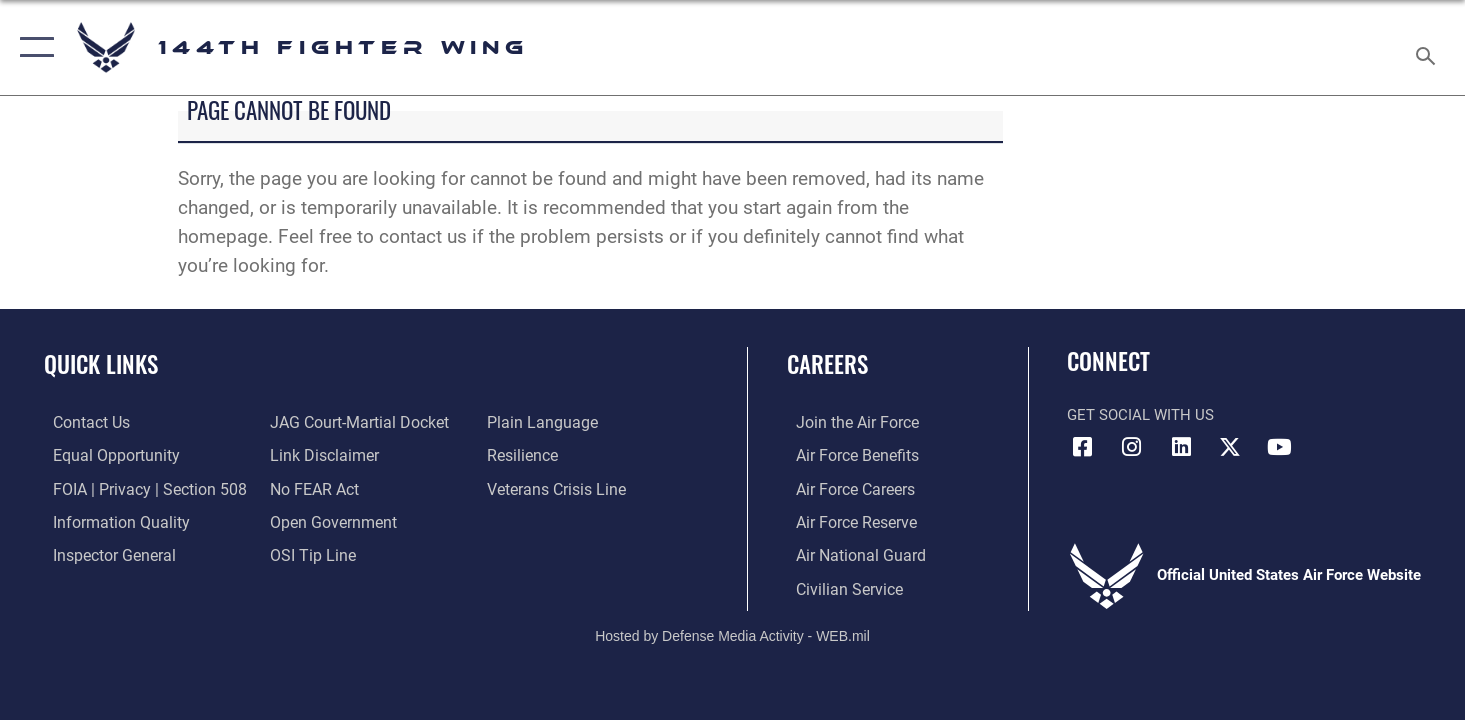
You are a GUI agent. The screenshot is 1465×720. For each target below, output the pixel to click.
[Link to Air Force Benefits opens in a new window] (846, 455)
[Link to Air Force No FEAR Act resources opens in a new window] (310, 488)
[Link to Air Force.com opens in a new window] (846, 422)
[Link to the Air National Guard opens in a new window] (848, 554)
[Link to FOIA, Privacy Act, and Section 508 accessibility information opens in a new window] (135, 488)
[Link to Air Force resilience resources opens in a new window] (524, 455)
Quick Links (101, 364)
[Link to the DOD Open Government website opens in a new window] (326, 521)
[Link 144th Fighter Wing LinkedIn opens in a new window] (1181, 447)
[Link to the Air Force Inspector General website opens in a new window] (103, 554)
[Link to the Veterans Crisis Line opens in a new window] (557, 488)
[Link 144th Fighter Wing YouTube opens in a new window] (1280, 447)
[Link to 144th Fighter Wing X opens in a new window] (1230, 447)
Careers (827, 364)
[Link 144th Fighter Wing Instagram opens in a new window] (1132, 447)
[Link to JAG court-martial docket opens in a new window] (353, 422)
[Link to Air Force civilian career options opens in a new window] (838, 587)
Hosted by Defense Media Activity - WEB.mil (732, 634)
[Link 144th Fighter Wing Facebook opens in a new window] (1082, 447)
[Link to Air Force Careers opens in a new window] (845, 488)
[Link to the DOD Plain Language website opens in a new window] (540, 422)
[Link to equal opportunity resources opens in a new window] (103, 455)
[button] (32, 47)
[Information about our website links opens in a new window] (319, 455)
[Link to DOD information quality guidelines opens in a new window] (108, 521)
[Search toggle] (1428, 47)
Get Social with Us (1140, 415)
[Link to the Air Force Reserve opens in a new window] (846, 521)
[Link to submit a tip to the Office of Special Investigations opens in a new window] (307, 554)
